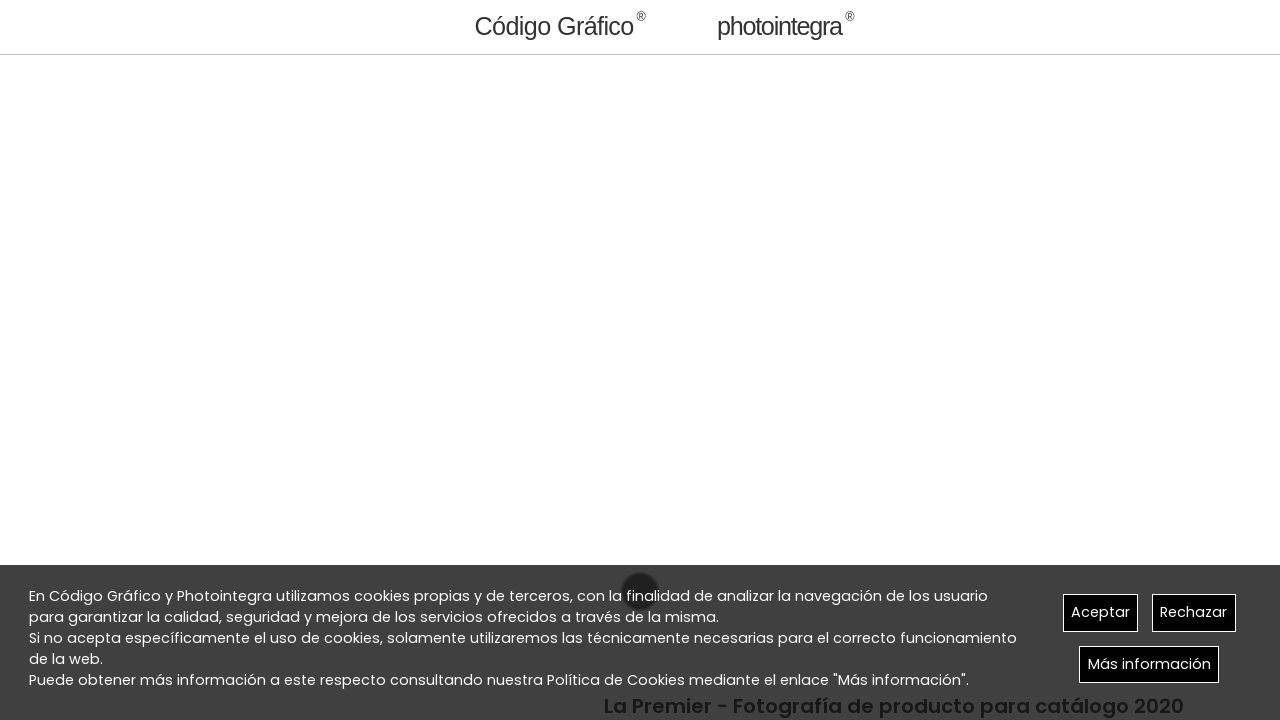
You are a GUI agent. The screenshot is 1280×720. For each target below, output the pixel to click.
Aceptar (1100, 612)
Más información (1149, 664)
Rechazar (1193, 612)
